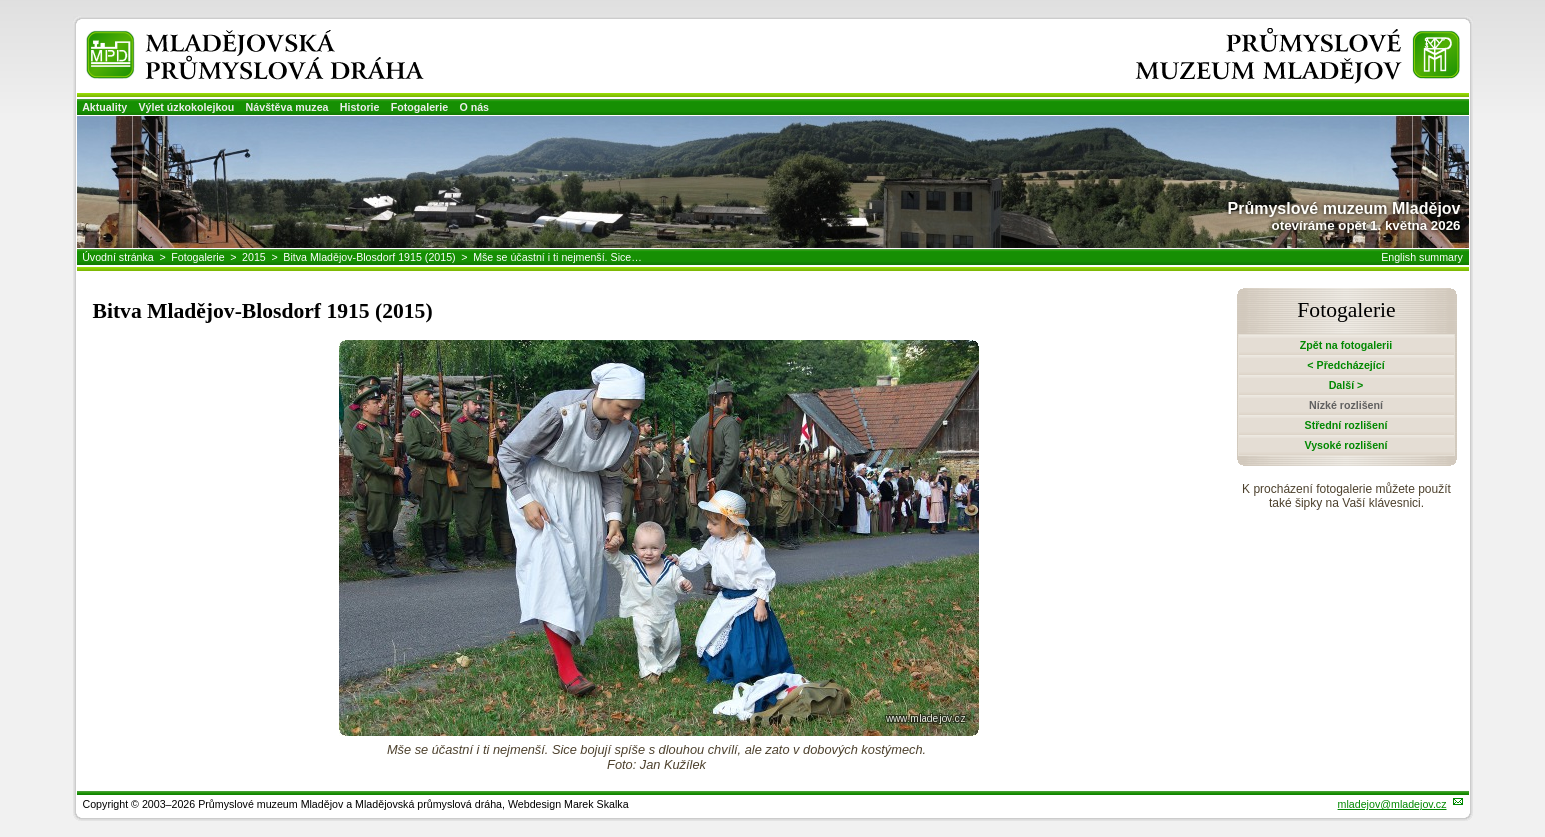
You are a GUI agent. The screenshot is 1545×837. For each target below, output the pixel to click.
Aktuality (104, 107)
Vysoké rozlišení (1345, 445)
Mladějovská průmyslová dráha (227, 38)
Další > (1346, 385)
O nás (474, 107)
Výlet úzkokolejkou (186, 107)
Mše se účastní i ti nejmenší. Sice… (557, 257)
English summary (1422, 257)
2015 (254, 257)
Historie (360, 107)
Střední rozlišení (1346, 425)
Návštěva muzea (287, 107)
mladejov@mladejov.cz (1392, 804)
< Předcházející (1345, 365)
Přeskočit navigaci (1, 1)
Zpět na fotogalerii (1346, 345)
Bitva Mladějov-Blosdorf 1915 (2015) (369, 257)
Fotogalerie (419, 107)
